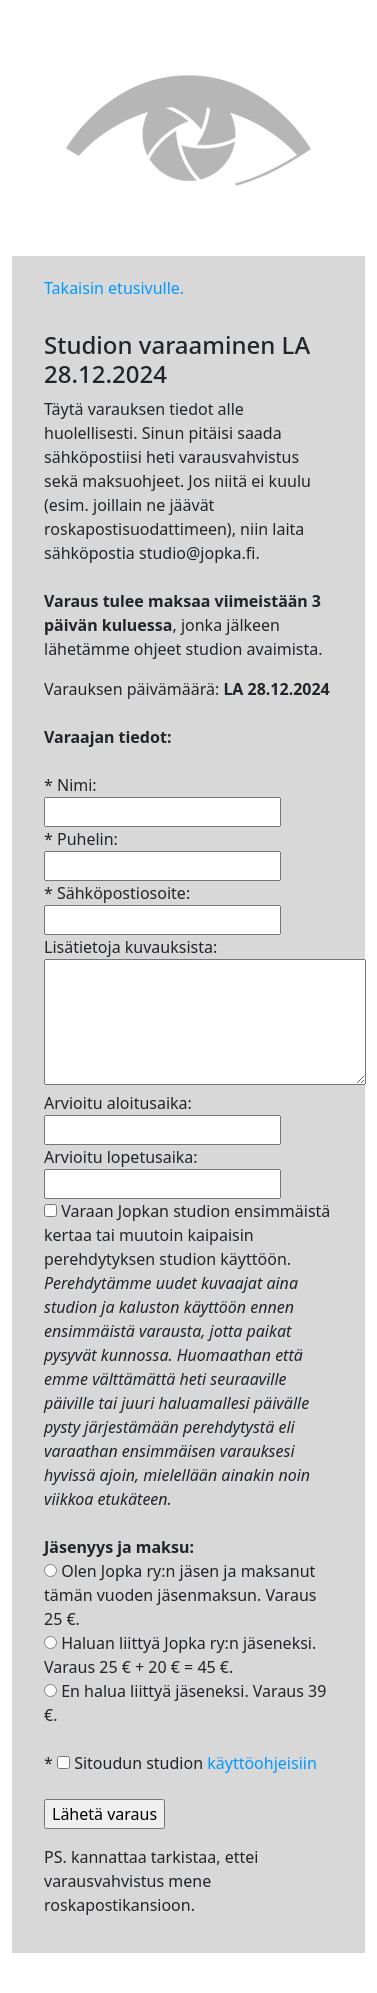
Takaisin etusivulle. (114, 288)
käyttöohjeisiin (262, 1763)
